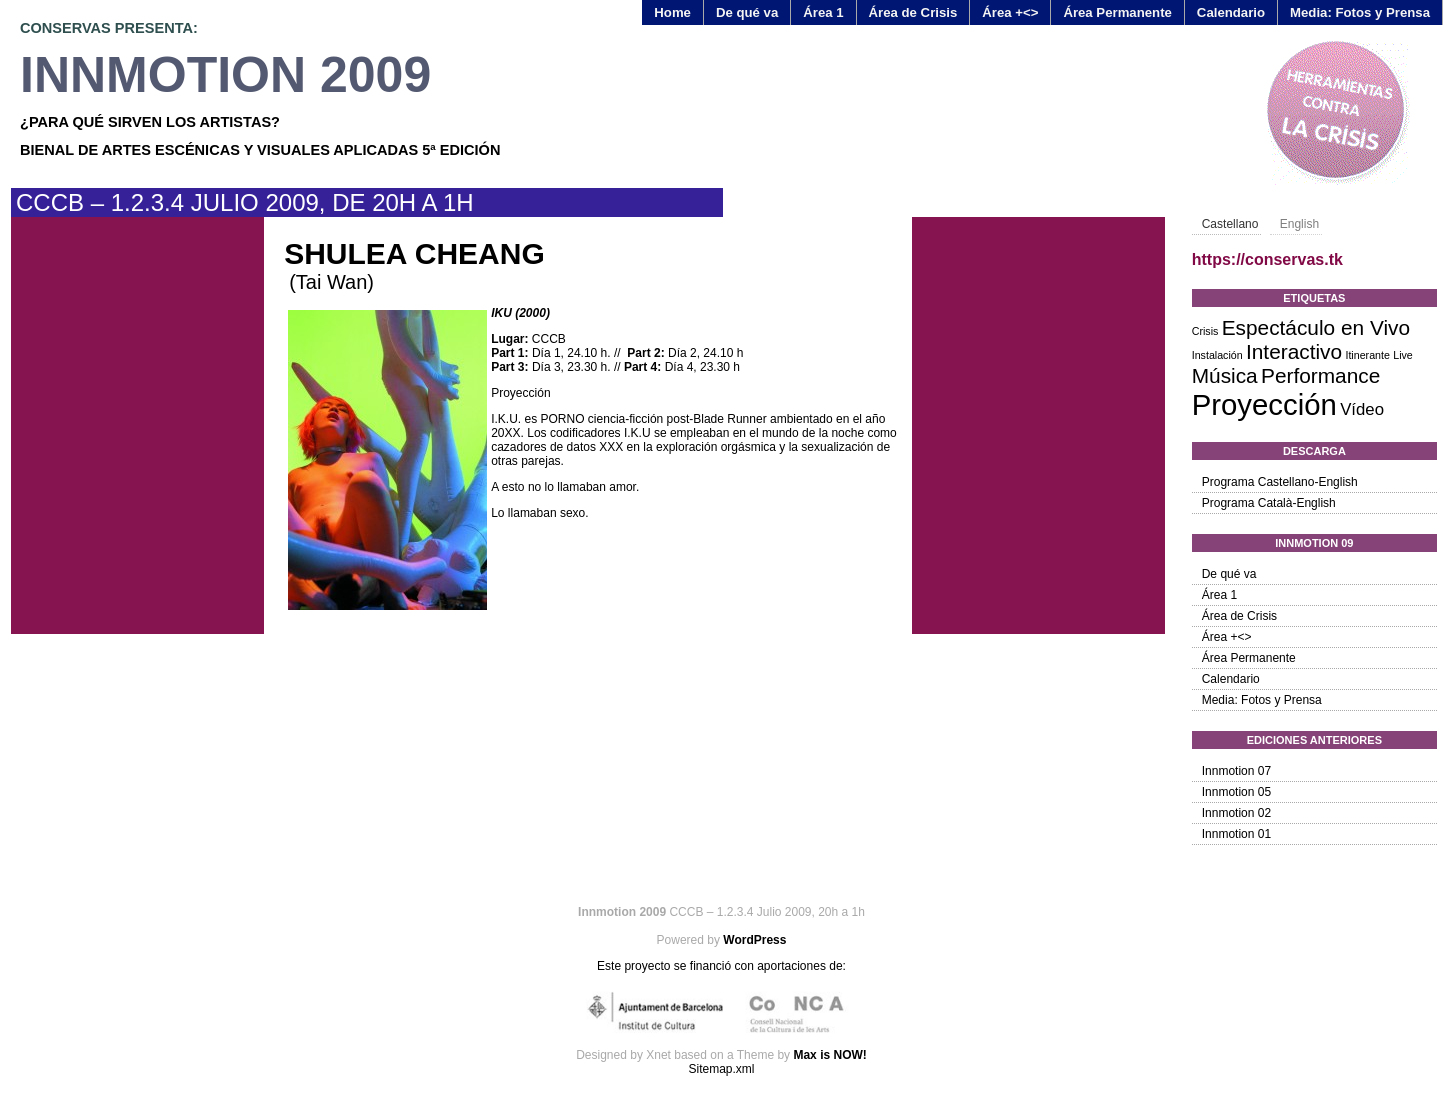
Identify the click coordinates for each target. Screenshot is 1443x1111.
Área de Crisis (913, 12)
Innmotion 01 (1236, 834)
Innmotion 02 (1236, 813)
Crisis (1205, 331)
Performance (1320, 375)
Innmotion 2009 (225, 75)
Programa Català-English (1269, 503)
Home (672, 12)
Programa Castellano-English (1280, 482)
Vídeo (1362, 409)
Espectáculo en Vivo (1316, 327)
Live (1403, 355)
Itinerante (1367, 355)
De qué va (747, 12)
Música (1225, 375)
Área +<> (1010, 12)
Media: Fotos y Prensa (1360, 12)
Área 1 (823, 12)
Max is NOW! (829, 1055)
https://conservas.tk (1267, 259)
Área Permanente (1117, 12)
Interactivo (1294, 351)
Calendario (1231, 12)
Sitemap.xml (721, 1069)
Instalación (1217, 355)
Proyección (1264, 404)
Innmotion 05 (1236, 792)
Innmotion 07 (1236, 771)
